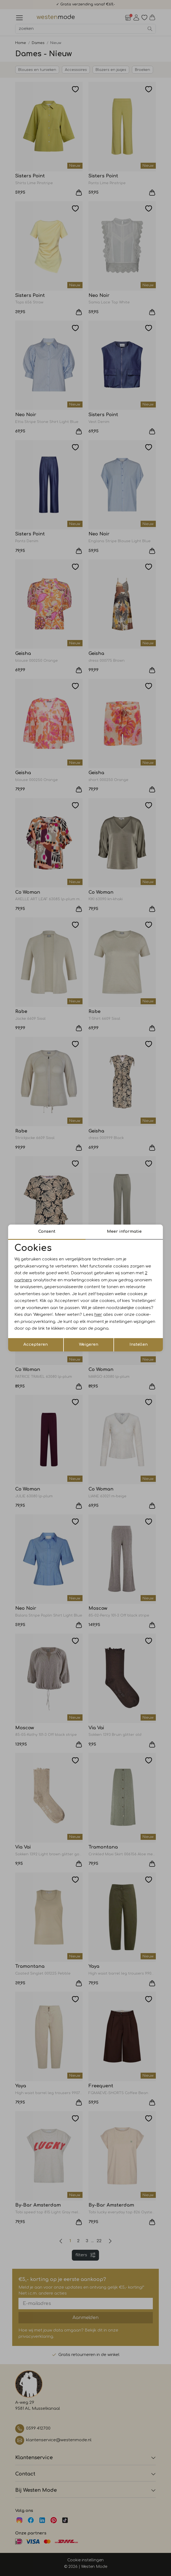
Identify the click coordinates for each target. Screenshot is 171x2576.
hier (98, 1314)
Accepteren (35, 1344)
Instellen (138, 1344)
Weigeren (88, 1344)
